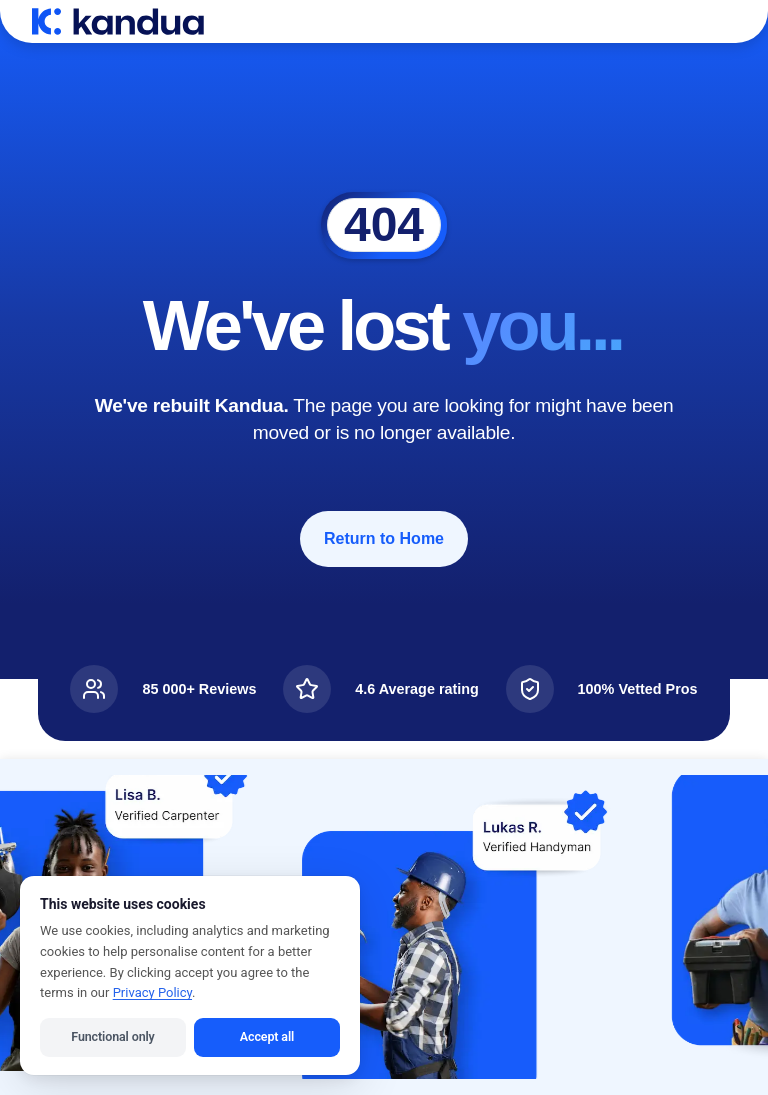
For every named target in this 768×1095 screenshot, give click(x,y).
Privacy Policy (152, 992)
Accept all (267, 1036)
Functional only (112, 1036)
